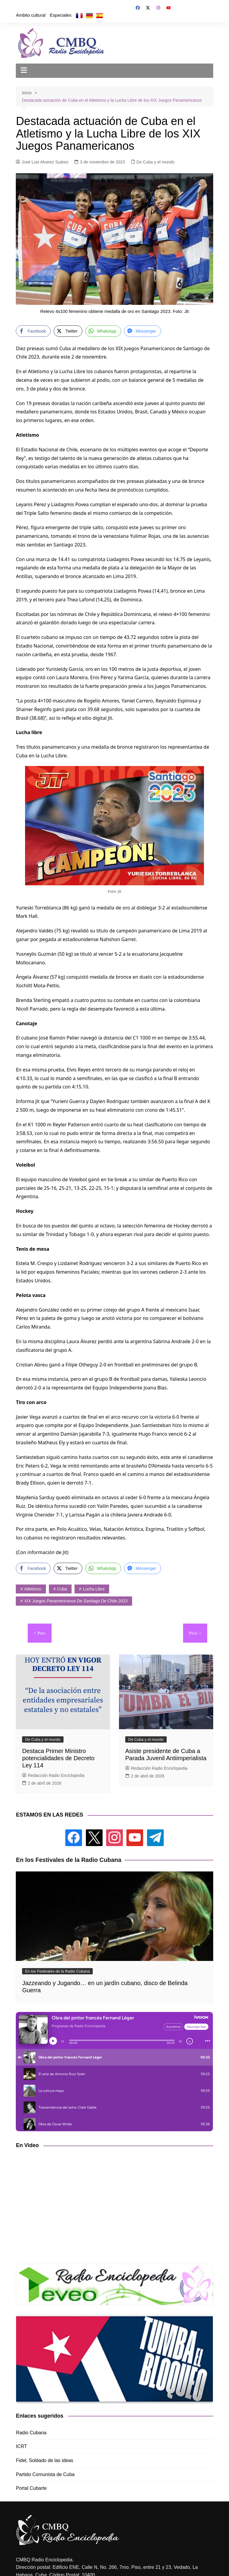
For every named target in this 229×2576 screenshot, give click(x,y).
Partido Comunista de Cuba (45, 2474)
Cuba (62, 1589)
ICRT (21, 2446)
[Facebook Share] (33, 331)
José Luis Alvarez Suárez (42, 162)
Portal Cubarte (31, 2488)
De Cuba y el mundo (156, 162)
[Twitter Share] (68, 331)
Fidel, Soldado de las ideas (44, 2460)
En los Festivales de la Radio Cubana (57, 1971)
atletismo (32, 1589)
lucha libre (94, 1589)
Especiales (61, 15)
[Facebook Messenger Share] (142, 331)
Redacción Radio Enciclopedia (53, 1775)
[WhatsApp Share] (103, 331)
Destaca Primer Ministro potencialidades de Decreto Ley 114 (58, 1758)
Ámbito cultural (30, 15)
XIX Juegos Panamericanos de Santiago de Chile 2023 (75, 1601)
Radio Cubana (31, 2432)
